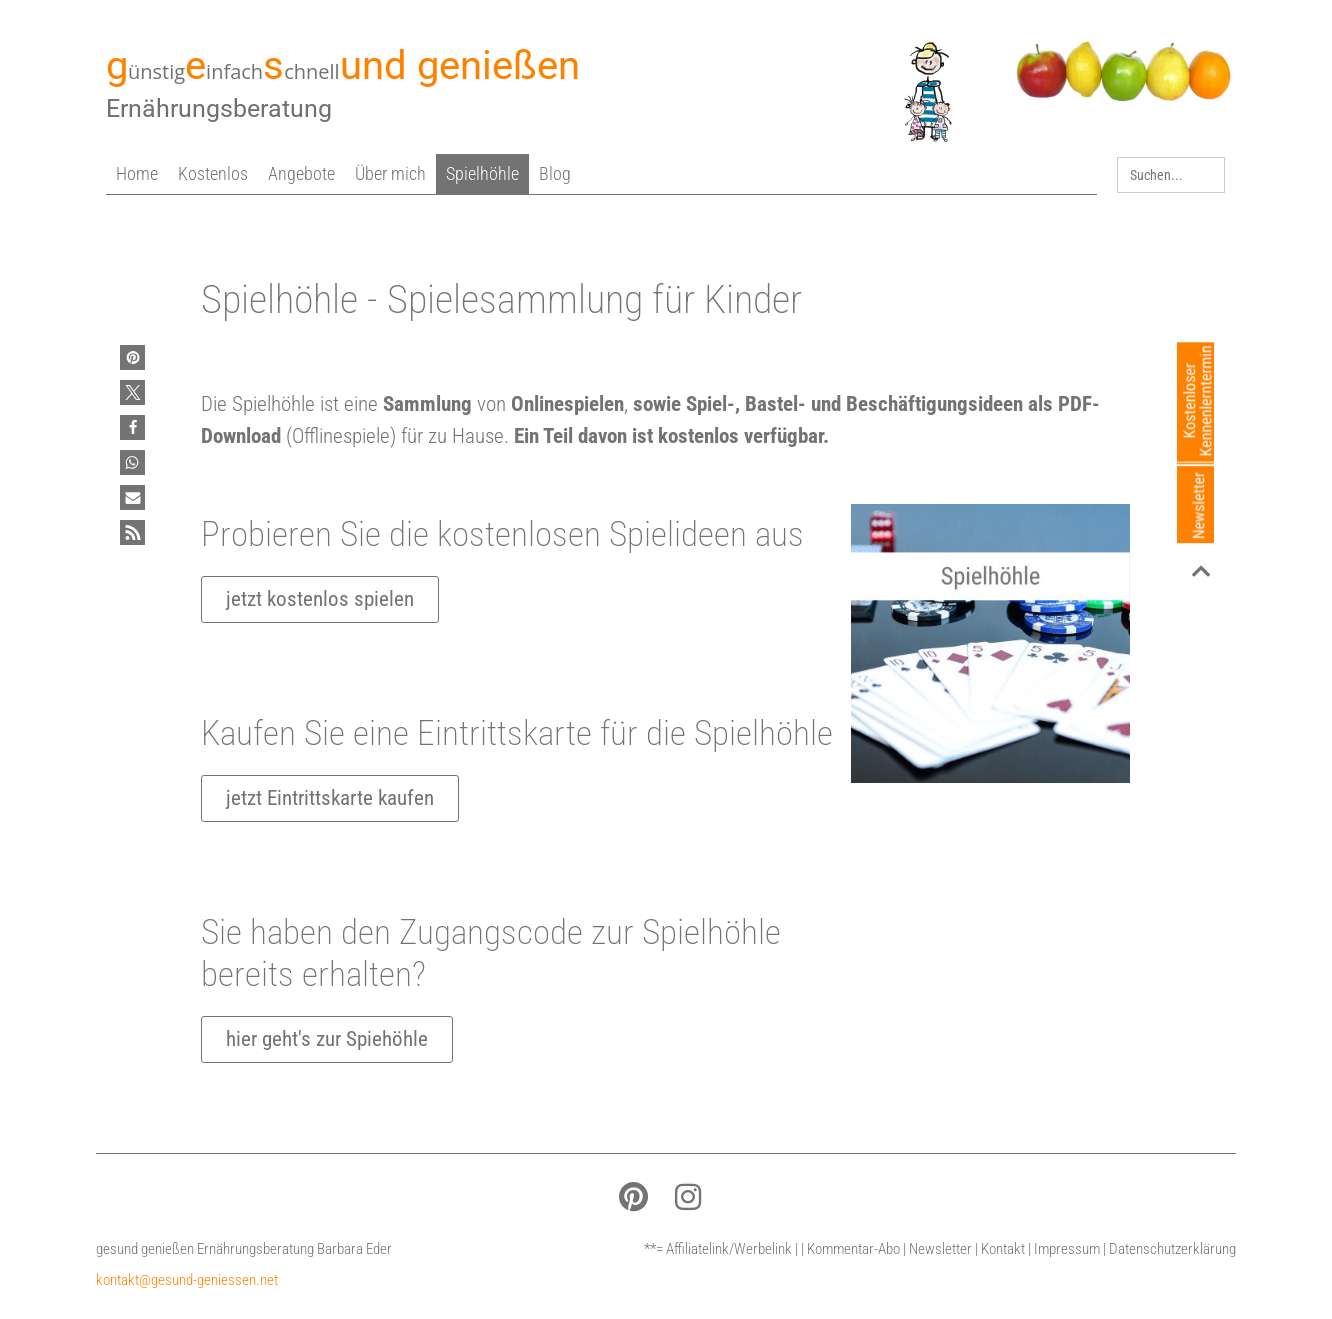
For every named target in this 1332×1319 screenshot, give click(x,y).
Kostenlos (213, 173)
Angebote (301, 173)
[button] (132, 357)
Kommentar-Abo (853, 1249)
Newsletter (940, 1249)
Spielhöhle (482, 173)
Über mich (390, 173)
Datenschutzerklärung (1172, 1249)
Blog (555, 173)
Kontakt (1003, 1249)
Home (137, 173)
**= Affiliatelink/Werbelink (718, 1249)
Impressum (1067, 1249)
